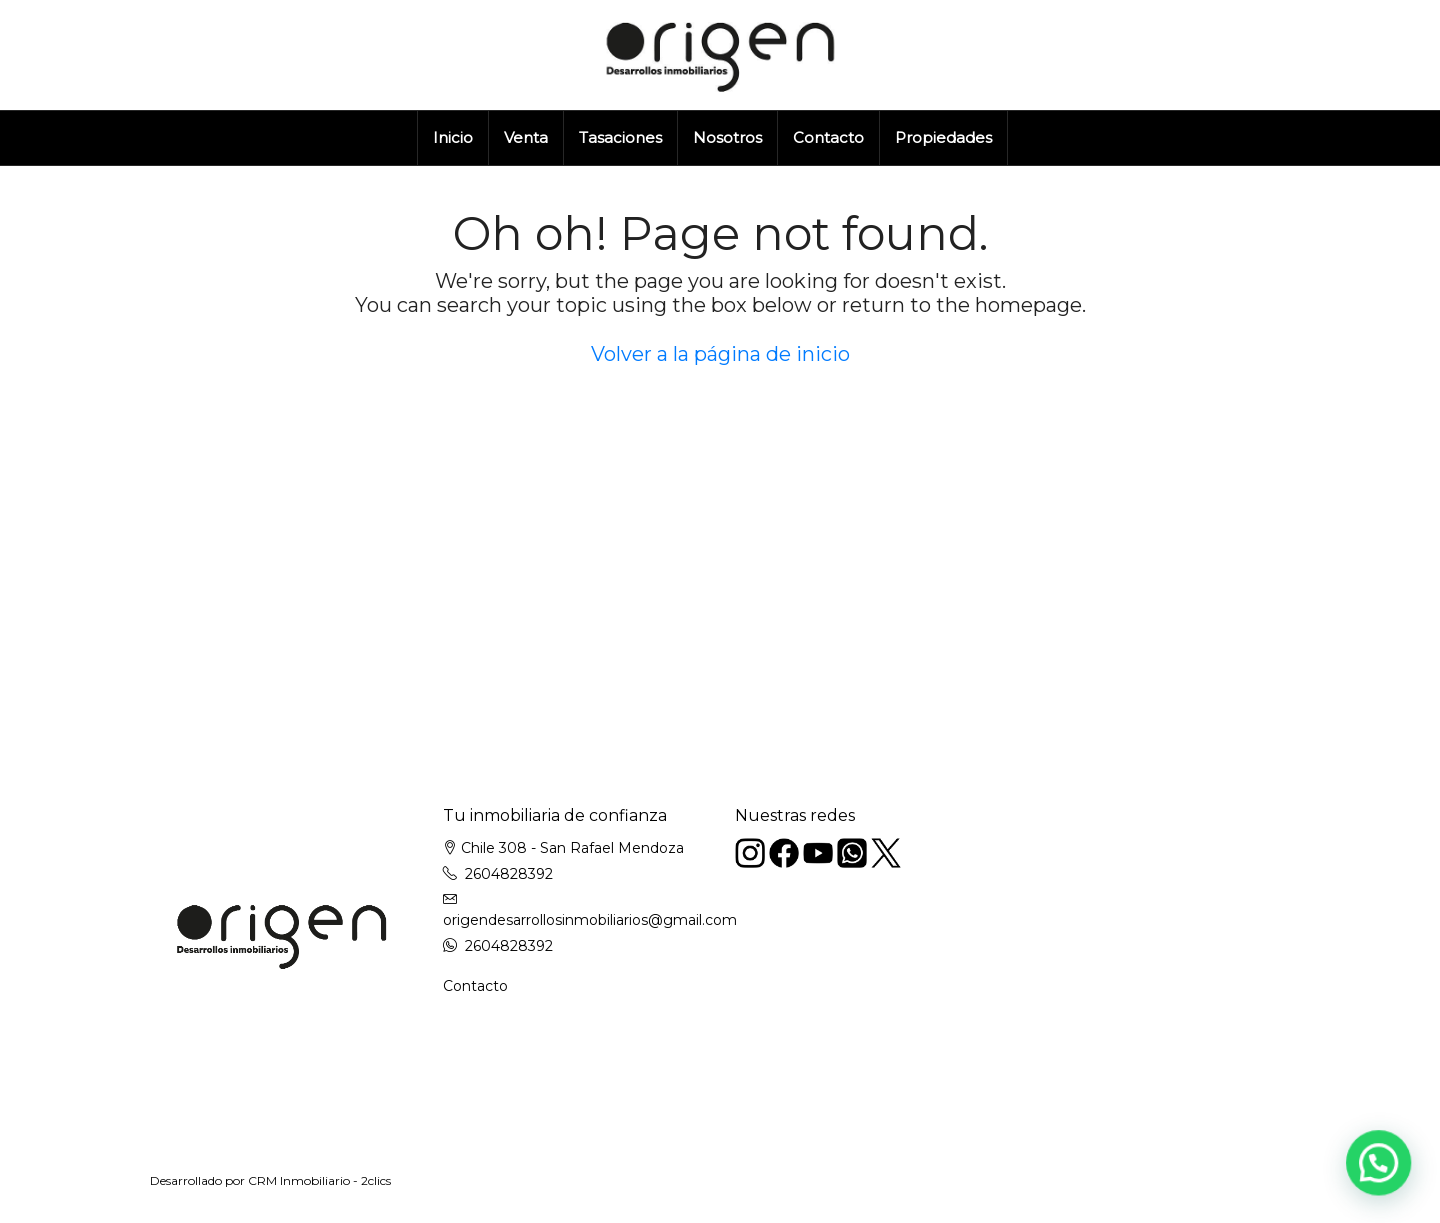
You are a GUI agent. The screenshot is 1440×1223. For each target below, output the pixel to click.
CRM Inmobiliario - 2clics (319, 1180)
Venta (526, 137)
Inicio (453, 137)
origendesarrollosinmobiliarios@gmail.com (590, 920)
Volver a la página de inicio (720, 354)
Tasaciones (620, 137)
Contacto (828, 137)
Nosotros (727, 137)
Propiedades (943, 137)
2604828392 (509, 874)
